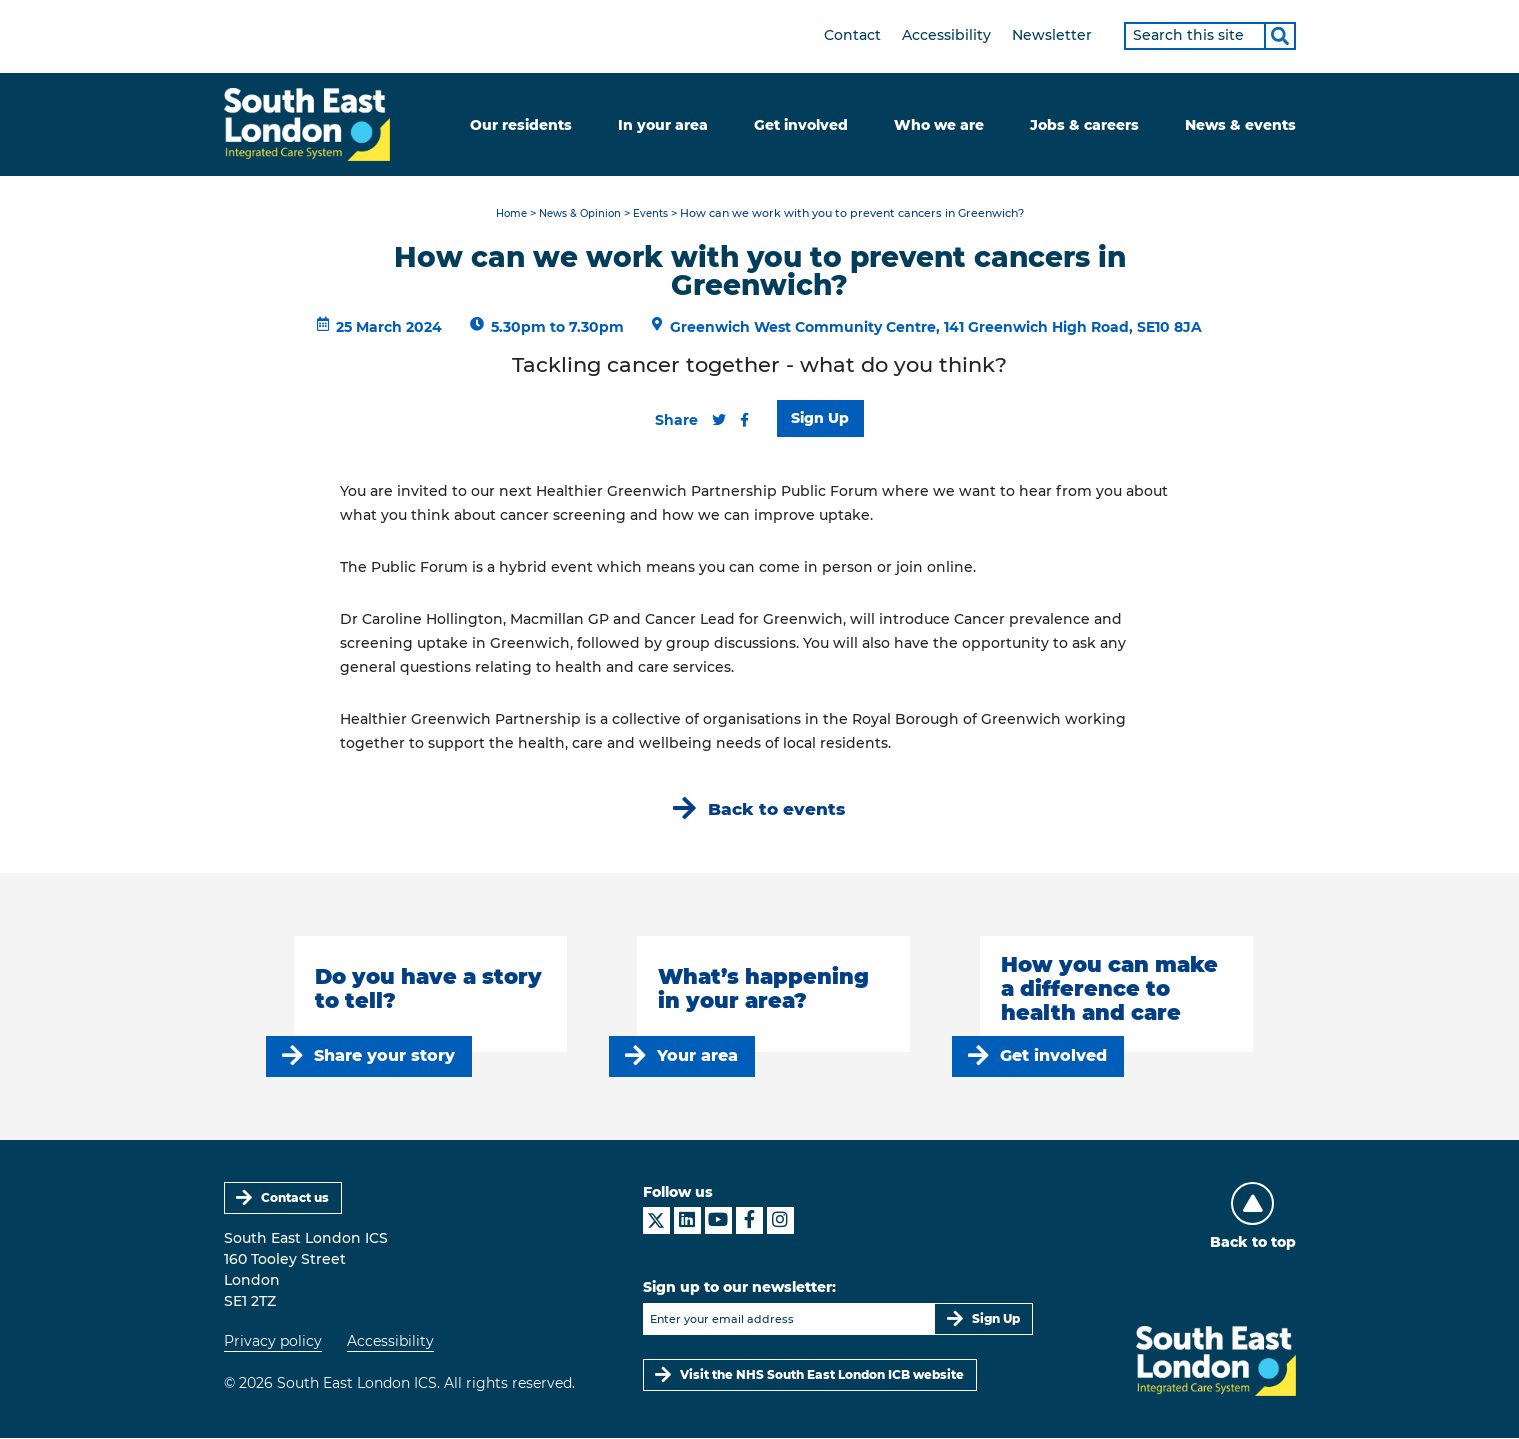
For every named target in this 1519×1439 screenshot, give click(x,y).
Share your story (385, 1056)
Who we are (939, 125)
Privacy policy (273, 1342)
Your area (698, 1056)
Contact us (295, 1198)
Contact (852, 35)
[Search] (1280, 36)
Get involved (801, 125)
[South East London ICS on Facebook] (749, 1221)
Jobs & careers (1084, 125)
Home (505, 214)
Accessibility (946, 35)
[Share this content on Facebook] (744, 420)
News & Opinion (580, 214)
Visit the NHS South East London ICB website (823, 1375)
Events (656, 214)
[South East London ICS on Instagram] (780, 1221)
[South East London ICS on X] (656, 1221)
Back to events (777, 809)
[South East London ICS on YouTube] (718, 1221)
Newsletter (1052, 35)
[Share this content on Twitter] (719, 420)
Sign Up (821, 418)
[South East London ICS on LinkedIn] (687, 1221)
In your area (663, 125)
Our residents (521, 125)
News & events (1240, 125)
